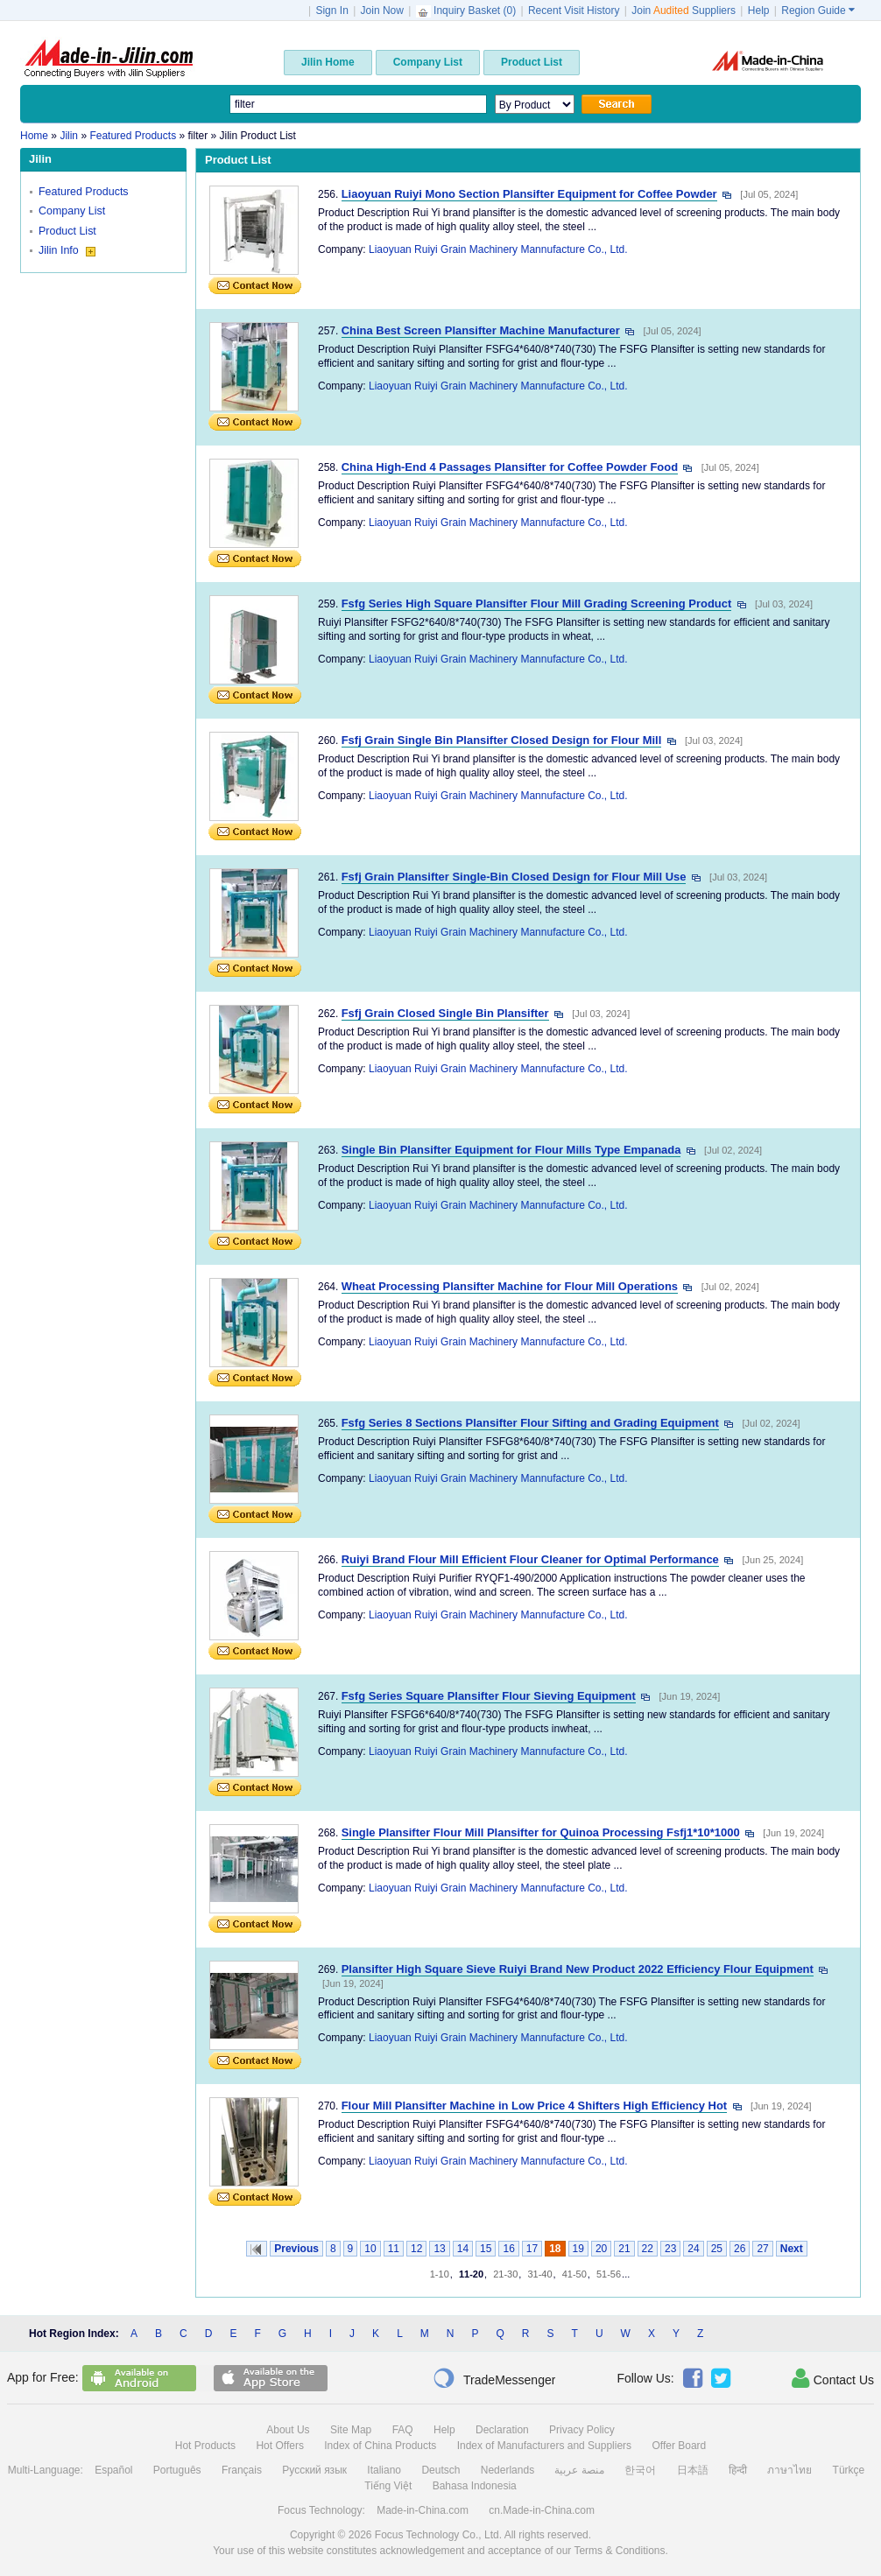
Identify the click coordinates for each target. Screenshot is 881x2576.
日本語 (692, 2470)
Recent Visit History (573, 10)
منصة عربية (578, 2470)
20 (601, 2249)
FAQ (402, 2430)
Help (759, 10)
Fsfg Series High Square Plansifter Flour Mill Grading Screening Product (537, 603)
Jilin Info (67, 250)
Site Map (350, 2430)
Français (242, 2470)
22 (647, 2249)
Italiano (384, 2470)
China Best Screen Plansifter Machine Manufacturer (481, 330)
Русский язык (314, 2470)
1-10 (439, 2274)
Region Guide (818, 10)
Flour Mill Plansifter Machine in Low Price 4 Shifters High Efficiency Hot (534, 2105)
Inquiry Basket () (467, 10)
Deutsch (440, 2470)
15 (485, 2249)
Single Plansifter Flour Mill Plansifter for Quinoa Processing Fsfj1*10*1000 (541, 1832)
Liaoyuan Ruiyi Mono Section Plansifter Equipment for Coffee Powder (529, 193)
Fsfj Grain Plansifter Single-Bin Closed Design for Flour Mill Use (514, 876)
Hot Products (205, 2445)
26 (739, 2249)
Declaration (502, 2430)
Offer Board (679, 2445)
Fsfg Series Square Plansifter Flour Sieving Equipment (489, 1695)
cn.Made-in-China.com (542, 2510)
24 (693, 2249)
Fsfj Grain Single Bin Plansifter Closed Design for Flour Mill (502, 740)
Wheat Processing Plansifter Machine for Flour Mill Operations (510, 1286)
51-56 (608, 2274)
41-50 (574, 2274)
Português (177, 2470)
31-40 (539, 2274)
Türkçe (849, 2470)
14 (463, 2249)
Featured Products (84, 192)
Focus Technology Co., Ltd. (438, 2535)
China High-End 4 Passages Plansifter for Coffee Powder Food (510, 467)
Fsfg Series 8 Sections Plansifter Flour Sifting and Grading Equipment (530, 1422)
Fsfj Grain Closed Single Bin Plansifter (445, 1013)
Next (791, 2249)
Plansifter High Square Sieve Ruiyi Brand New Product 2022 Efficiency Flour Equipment (578, 1969)
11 (393, 2249)
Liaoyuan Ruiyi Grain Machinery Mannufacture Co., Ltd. (498, 249)
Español (113, 2470)
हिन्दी (738, 2470)
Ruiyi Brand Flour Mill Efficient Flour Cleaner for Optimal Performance (530, 1559)
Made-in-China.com (423, 2510)
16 (508, 2249)
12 (416, 2249)
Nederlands (507, 2470)
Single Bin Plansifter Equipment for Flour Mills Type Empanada (511, 1149)
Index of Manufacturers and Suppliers (544, 2445)
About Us (287, 2430)
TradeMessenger (494, 2378)
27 (762, 2249)
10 (370, 2249)
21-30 (505, 2274)
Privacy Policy (582, 2430)
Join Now (382, 10)
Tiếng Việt (388, 2486)
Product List (67, 231)
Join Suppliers (683, 10)
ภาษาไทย (789, 2470)
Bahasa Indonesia (475, 2486)
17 (532, 2249)
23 (670, 2249)
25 (716, 2249)
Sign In (331, 10)
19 (578, 2249)
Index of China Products (380, 2445)
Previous (296, 2249)
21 (624, 2249)
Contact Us (833, 2378)
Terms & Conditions (619, 2550)
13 (439, 2249)
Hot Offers (279, 2445)
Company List (72, 211)
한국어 (640, 2470)
